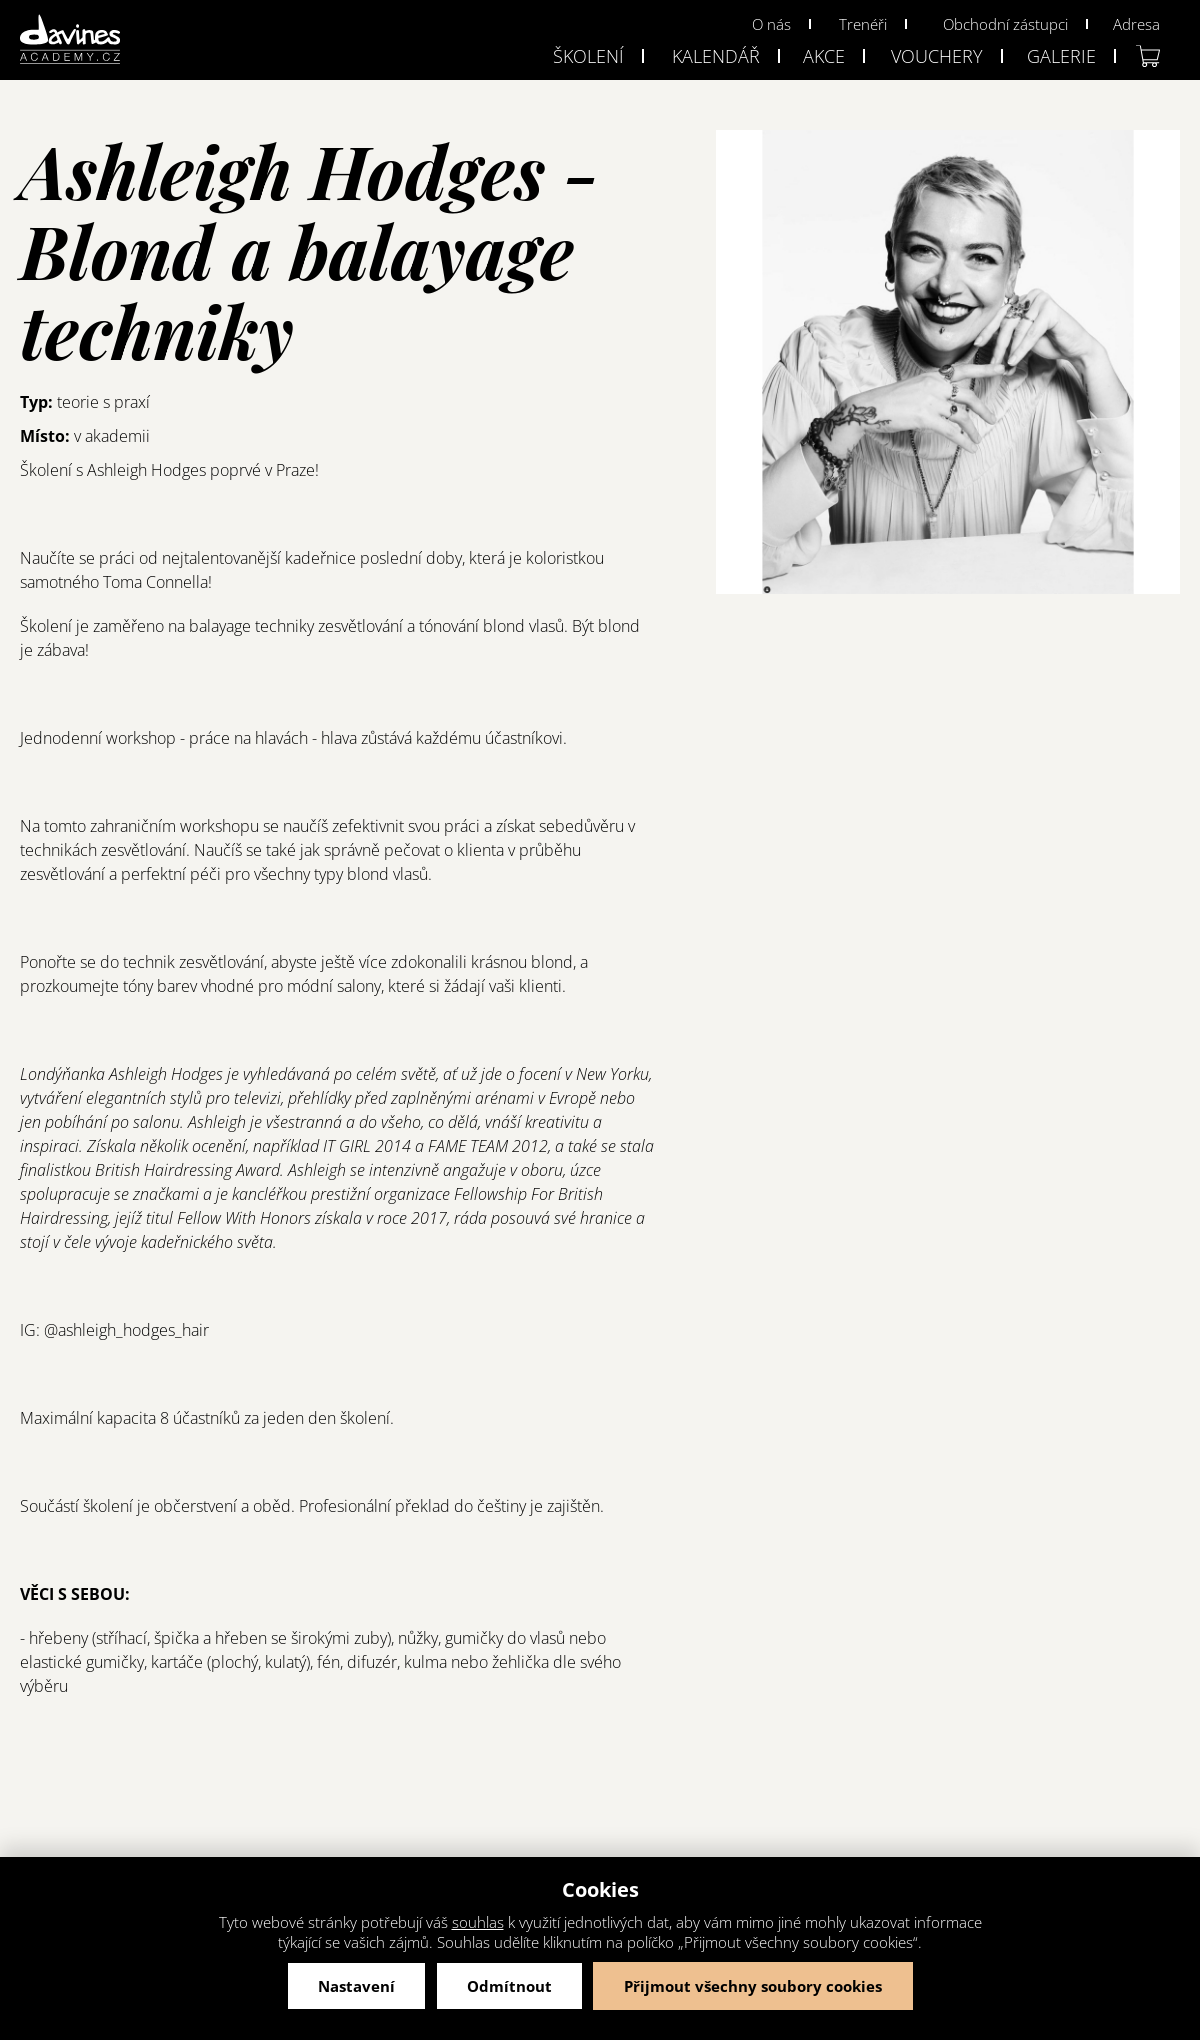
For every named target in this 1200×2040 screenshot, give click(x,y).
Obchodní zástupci (1005, 24)
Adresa (1136, 24)
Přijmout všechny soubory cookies (753, 1986)
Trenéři (863, 24)
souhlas (478, 1922)
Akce (824, 56)
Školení (588, 56)
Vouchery (937, 56)
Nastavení (356, 1986)
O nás (771, 24)
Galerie (1061, 56)
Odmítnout (509, 1986)
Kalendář (716, 56)
